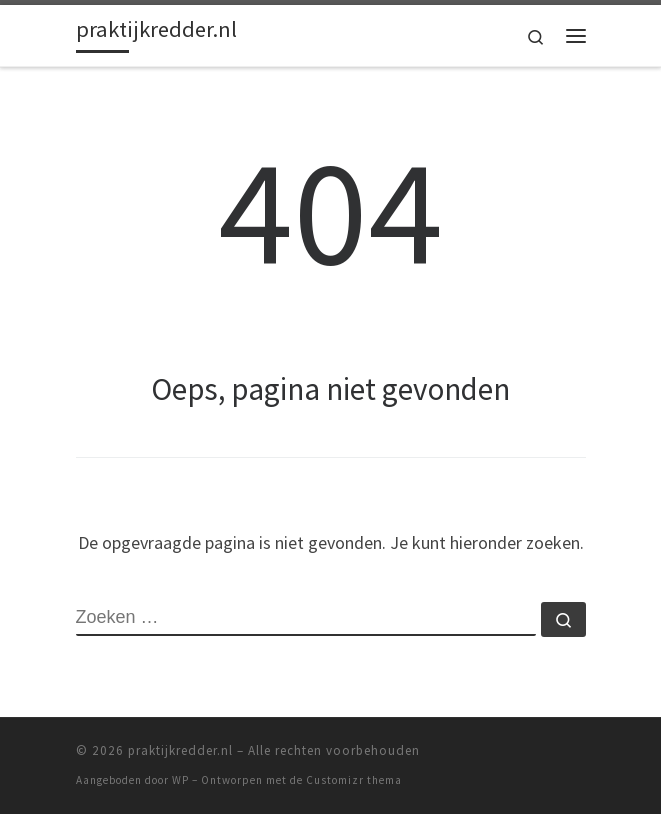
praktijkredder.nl (180, 750)
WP (180, 780)
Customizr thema (354, 780)
